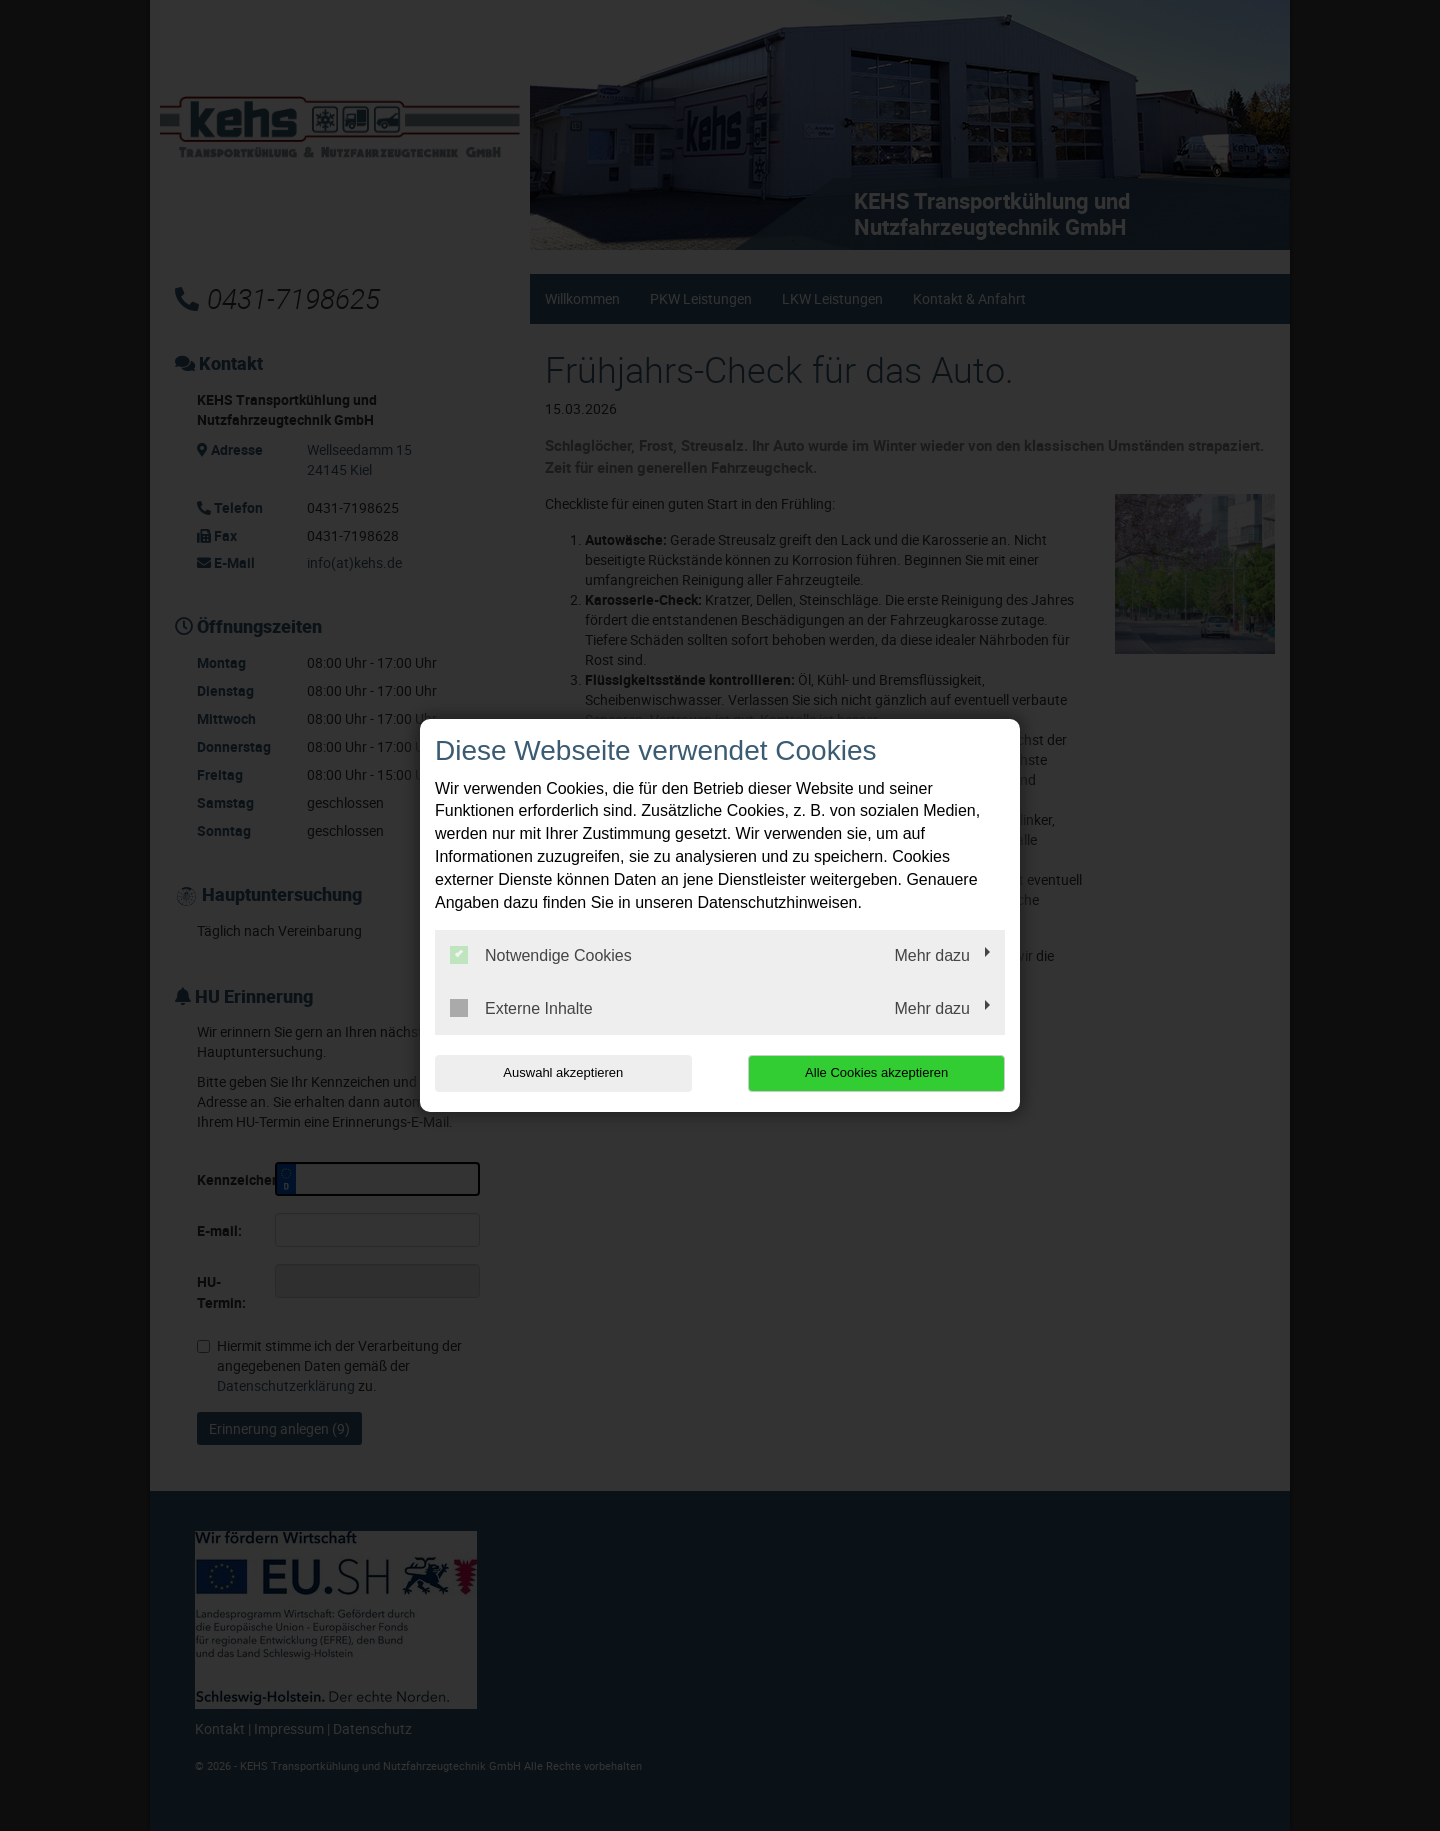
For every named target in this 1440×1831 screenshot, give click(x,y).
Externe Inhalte (521, 1008)
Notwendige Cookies (541, 955)
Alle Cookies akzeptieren (876, 1072)
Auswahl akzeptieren (563, 1072)
